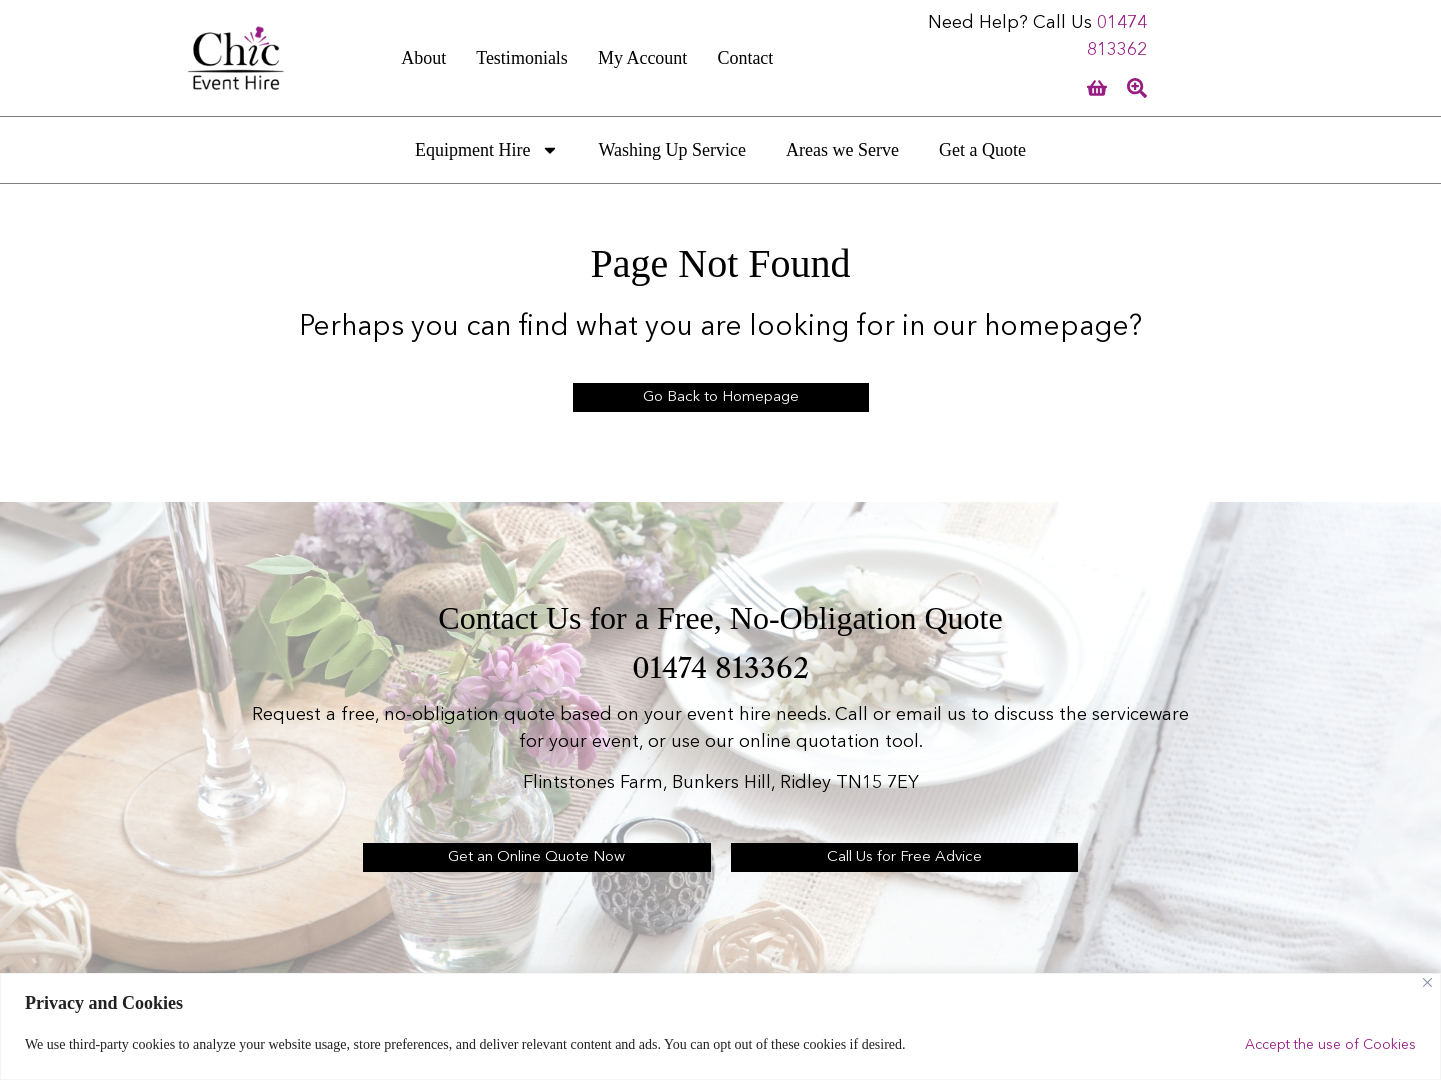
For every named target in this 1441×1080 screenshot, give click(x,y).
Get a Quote (982, 150)
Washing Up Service (673, 150)
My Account (643, 58)
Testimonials (522, 58)
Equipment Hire (486, 150)
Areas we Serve (842, 150)
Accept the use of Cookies (1330, 1045)
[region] (720, 1026)
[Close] (1427, 982)
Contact (745, 58)
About (423, 58)
